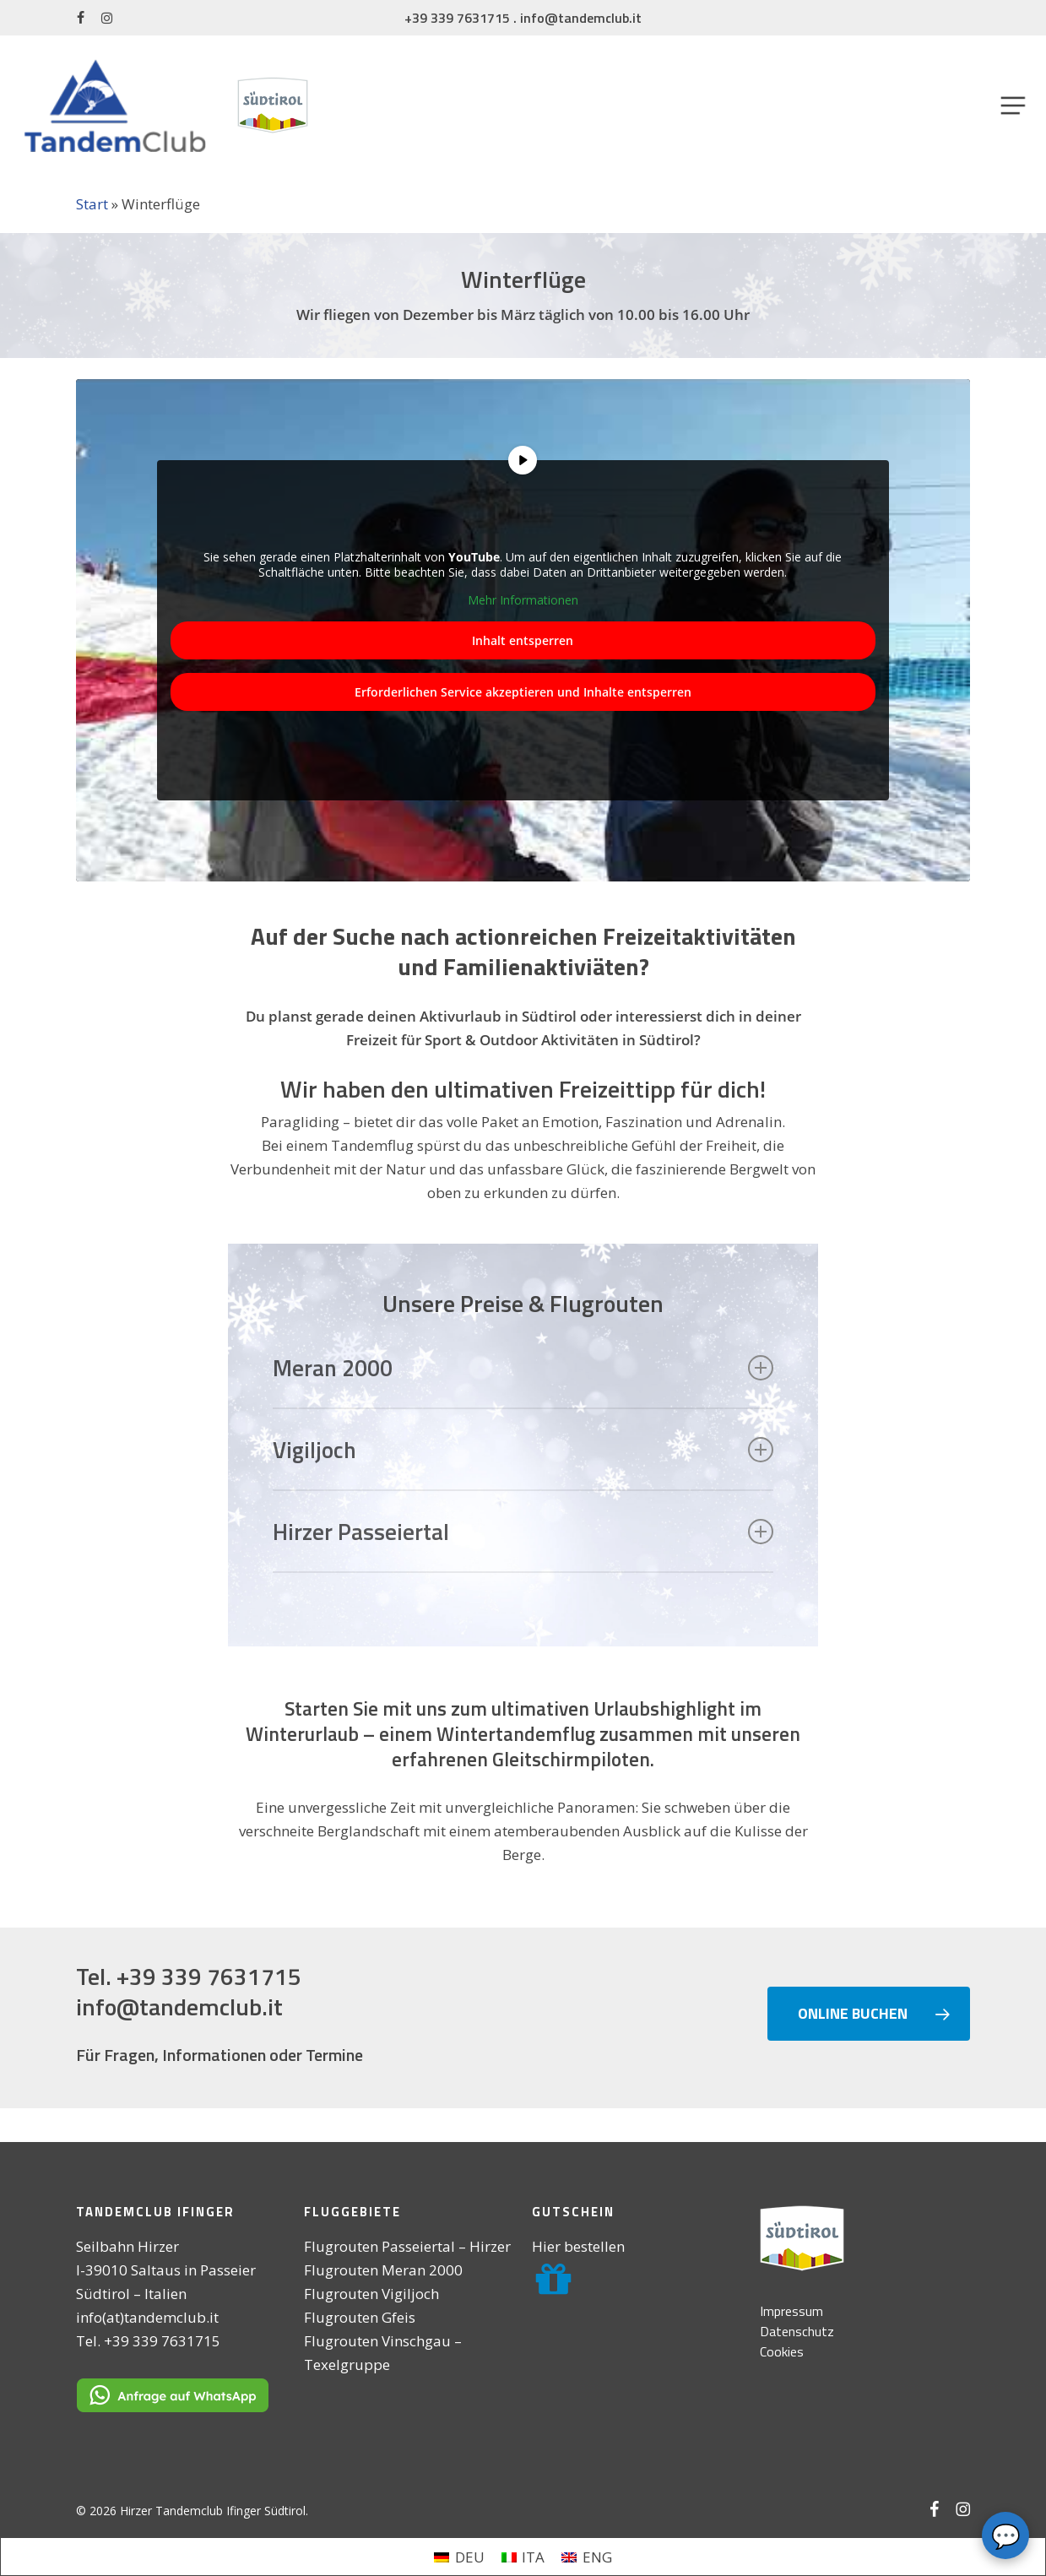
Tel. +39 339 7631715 (188, 1976)
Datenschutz (797, 2331)
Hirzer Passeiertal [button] (523, 1531)
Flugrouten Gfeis (359, 2317)
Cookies (782, 2351)
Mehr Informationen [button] (523, 601)
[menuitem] (459, 2556)
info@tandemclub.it (581, 18)
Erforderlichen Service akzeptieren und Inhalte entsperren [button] (523, 692)
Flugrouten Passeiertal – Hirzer (407, 2246)
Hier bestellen (578, 2246)
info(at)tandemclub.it (147, 2317)
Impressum (791, 2311)
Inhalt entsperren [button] (523, 640)
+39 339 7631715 (457, 18)
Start (92, 204)
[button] (1013, 105)
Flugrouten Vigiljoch (371, 2293)
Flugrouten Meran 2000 (383, 2270)
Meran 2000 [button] (523, 1367)
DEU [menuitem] (470, 2557)
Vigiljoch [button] (523, 1449)
